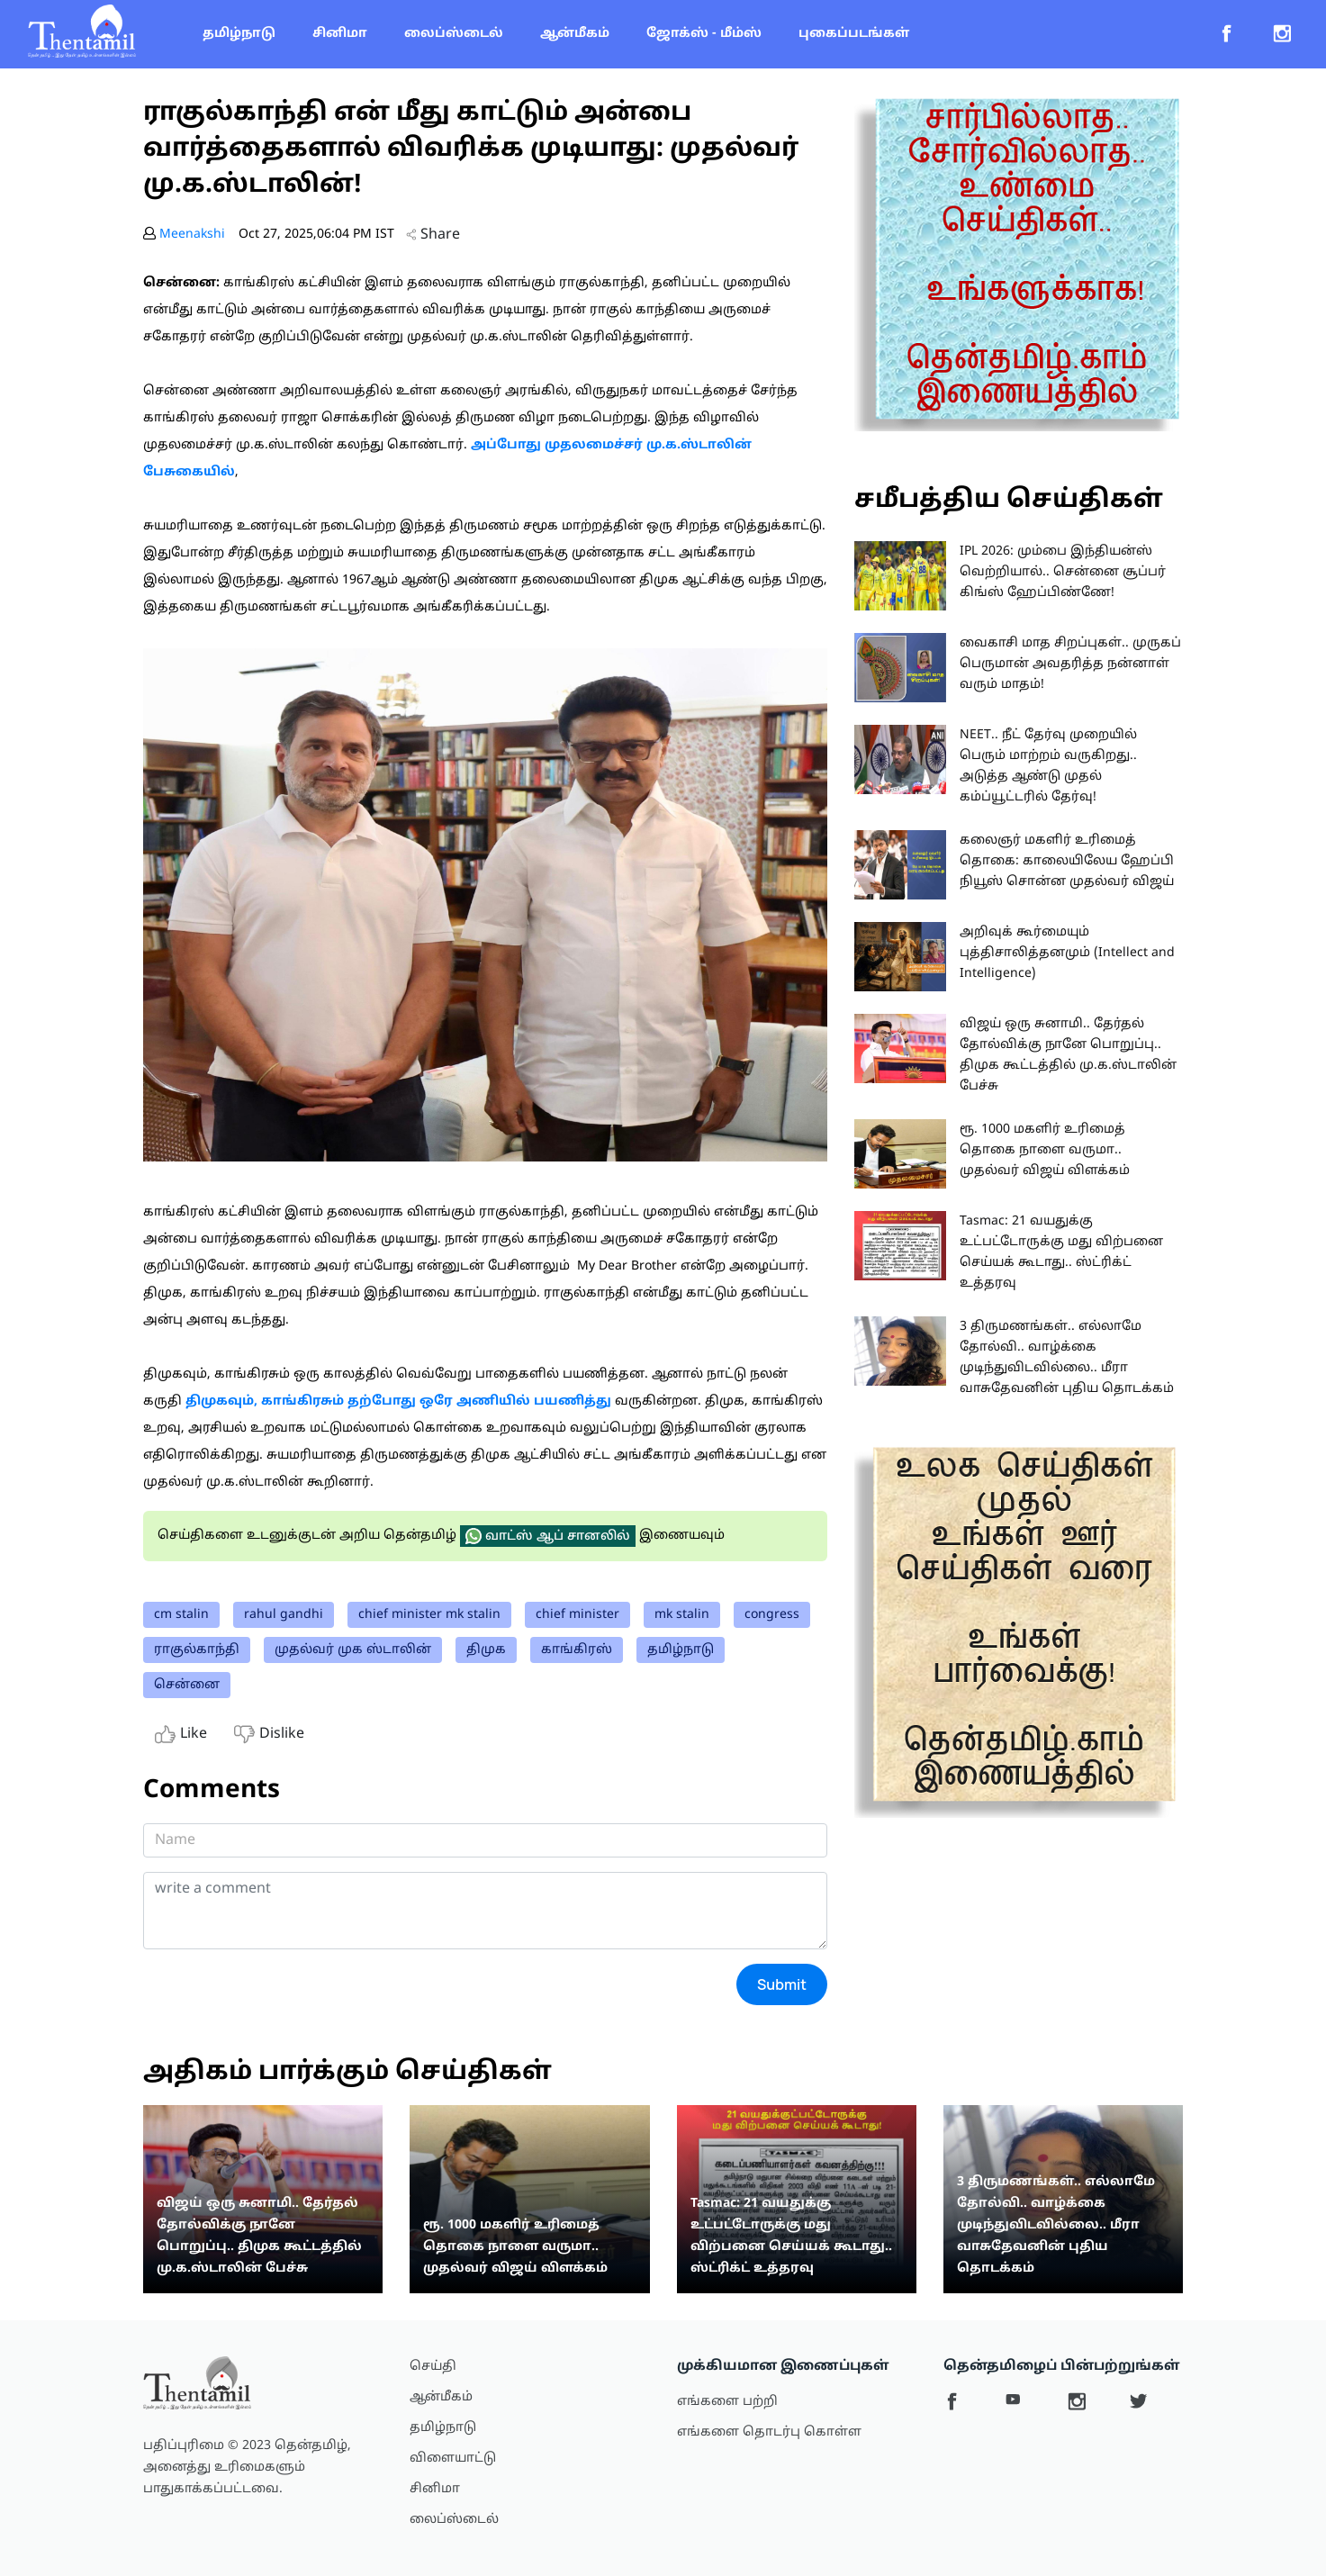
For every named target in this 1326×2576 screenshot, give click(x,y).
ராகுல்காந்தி (196, 1650)
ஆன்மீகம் (574, 33)
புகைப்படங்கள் (853, 33)
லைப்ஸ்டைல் (453, 33)
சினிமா (339, 33)
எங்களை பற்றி (727, 2401)
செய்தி (433, 2366)
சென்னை (187, 1685)
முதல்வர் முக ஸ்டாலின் (353, 1650)
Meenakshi (192, 234)
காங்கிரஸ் (576, 1650)
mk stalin (681, 1614)
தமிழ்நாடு (239, 33)
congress (771, 1614)
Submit (782, 1984)
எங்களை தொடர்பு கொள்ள (769, 2432)
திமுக (486, 1650)
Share (433, 235)
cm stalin (181, 1614)
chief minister (577, 1614)
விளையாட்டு (453, 2458)
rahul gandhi (283, 1614)
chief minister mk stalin (429, 1614)
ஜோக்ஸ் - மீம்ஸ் (704, 33)
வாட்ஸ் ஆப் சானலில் (547, 1536)
